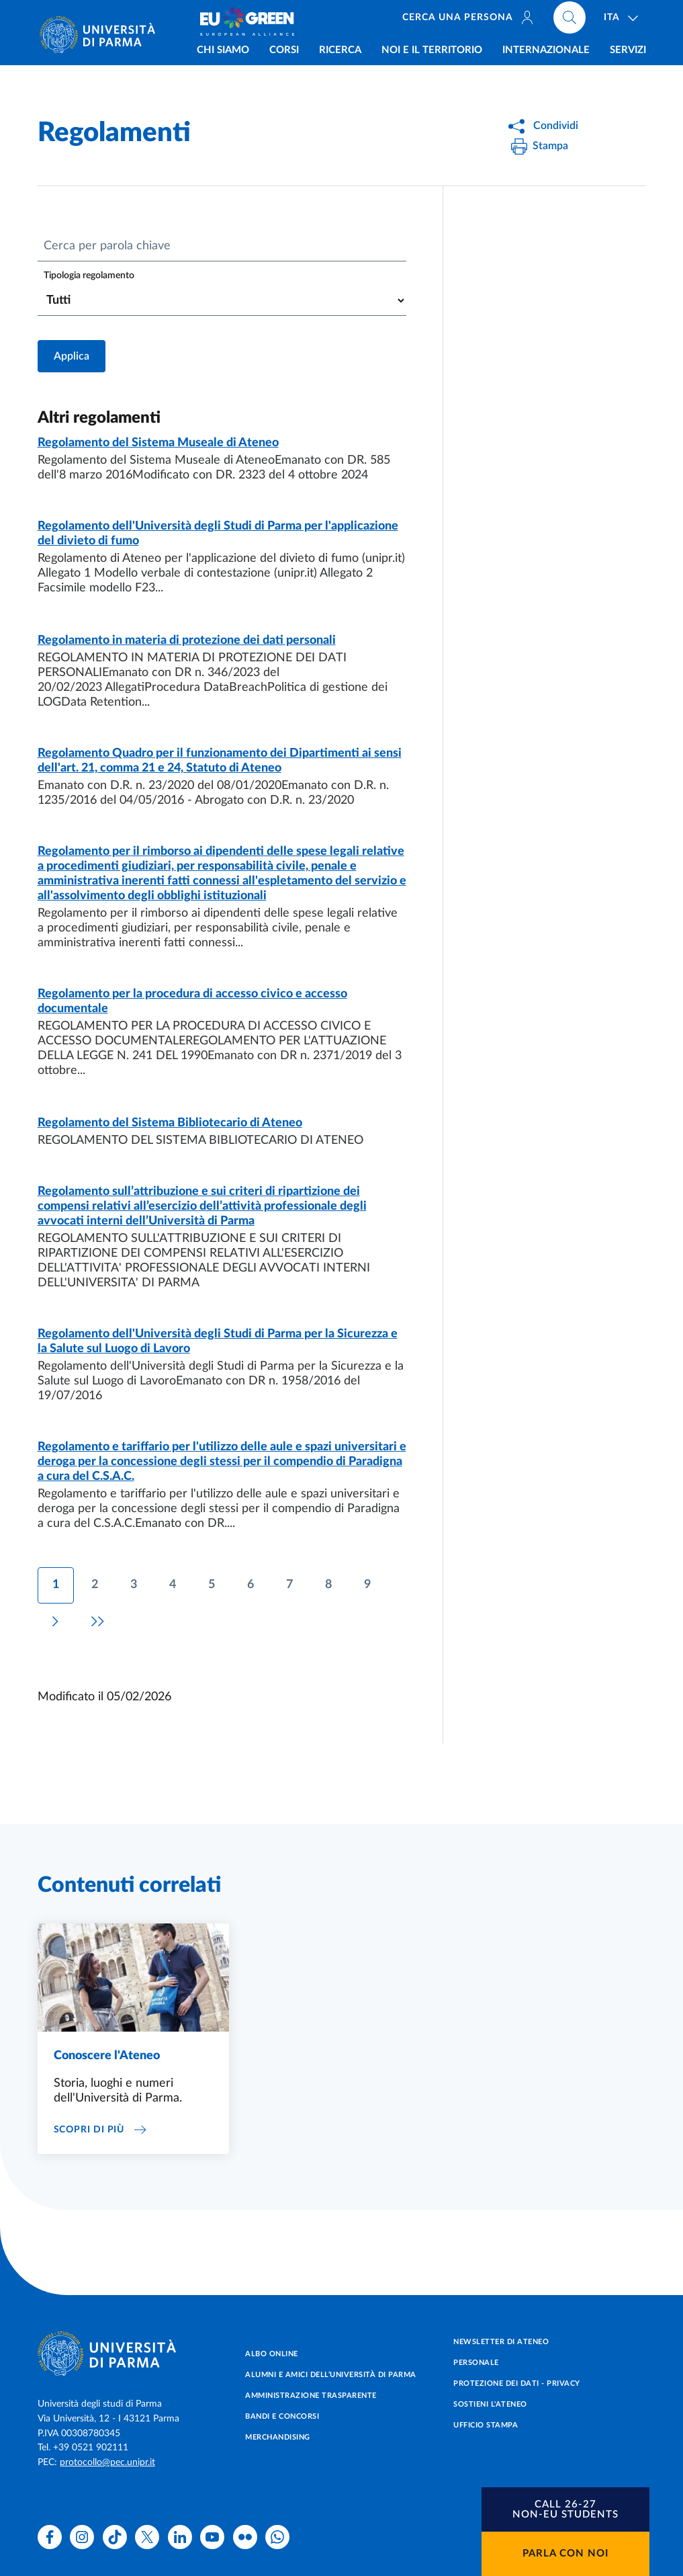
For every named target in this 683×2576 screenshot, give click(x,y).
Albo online (271, 2354)
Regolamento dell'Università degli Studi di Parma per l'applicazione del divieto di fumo (218, 533)
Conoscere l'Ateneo (107, 2056)
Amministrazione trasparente (311, 2395)
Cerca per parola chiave (107, 246)
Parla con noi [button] (565, 2553)
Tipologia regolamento (89, 275)
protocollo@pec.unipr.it (107, 2462)
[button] (565, 2509)
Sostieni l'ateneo (490, 2404)
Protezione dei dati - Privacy (516, 2383)
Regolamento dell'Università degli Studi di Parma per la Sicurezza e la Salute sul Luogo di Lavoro (218, 1341)
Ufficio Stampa (485, 2425)
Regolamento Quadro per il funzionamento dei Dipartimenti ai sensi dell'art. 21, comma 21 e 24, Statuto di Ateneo (220, 760)
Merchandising (277, 2437)
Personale (476, 2362)
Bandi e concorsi (282, 2416)
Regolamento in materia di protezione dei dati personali (187, 640)
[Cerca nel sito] (569, 20)
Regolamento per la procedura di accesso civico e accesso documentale (192, 1001)
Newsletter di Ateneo (501, 2341)
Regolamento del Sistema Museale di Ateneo (158, 443)
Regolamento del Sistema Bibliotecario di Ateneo (170, 1123)
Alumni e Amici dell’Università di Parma (330, 2374)
